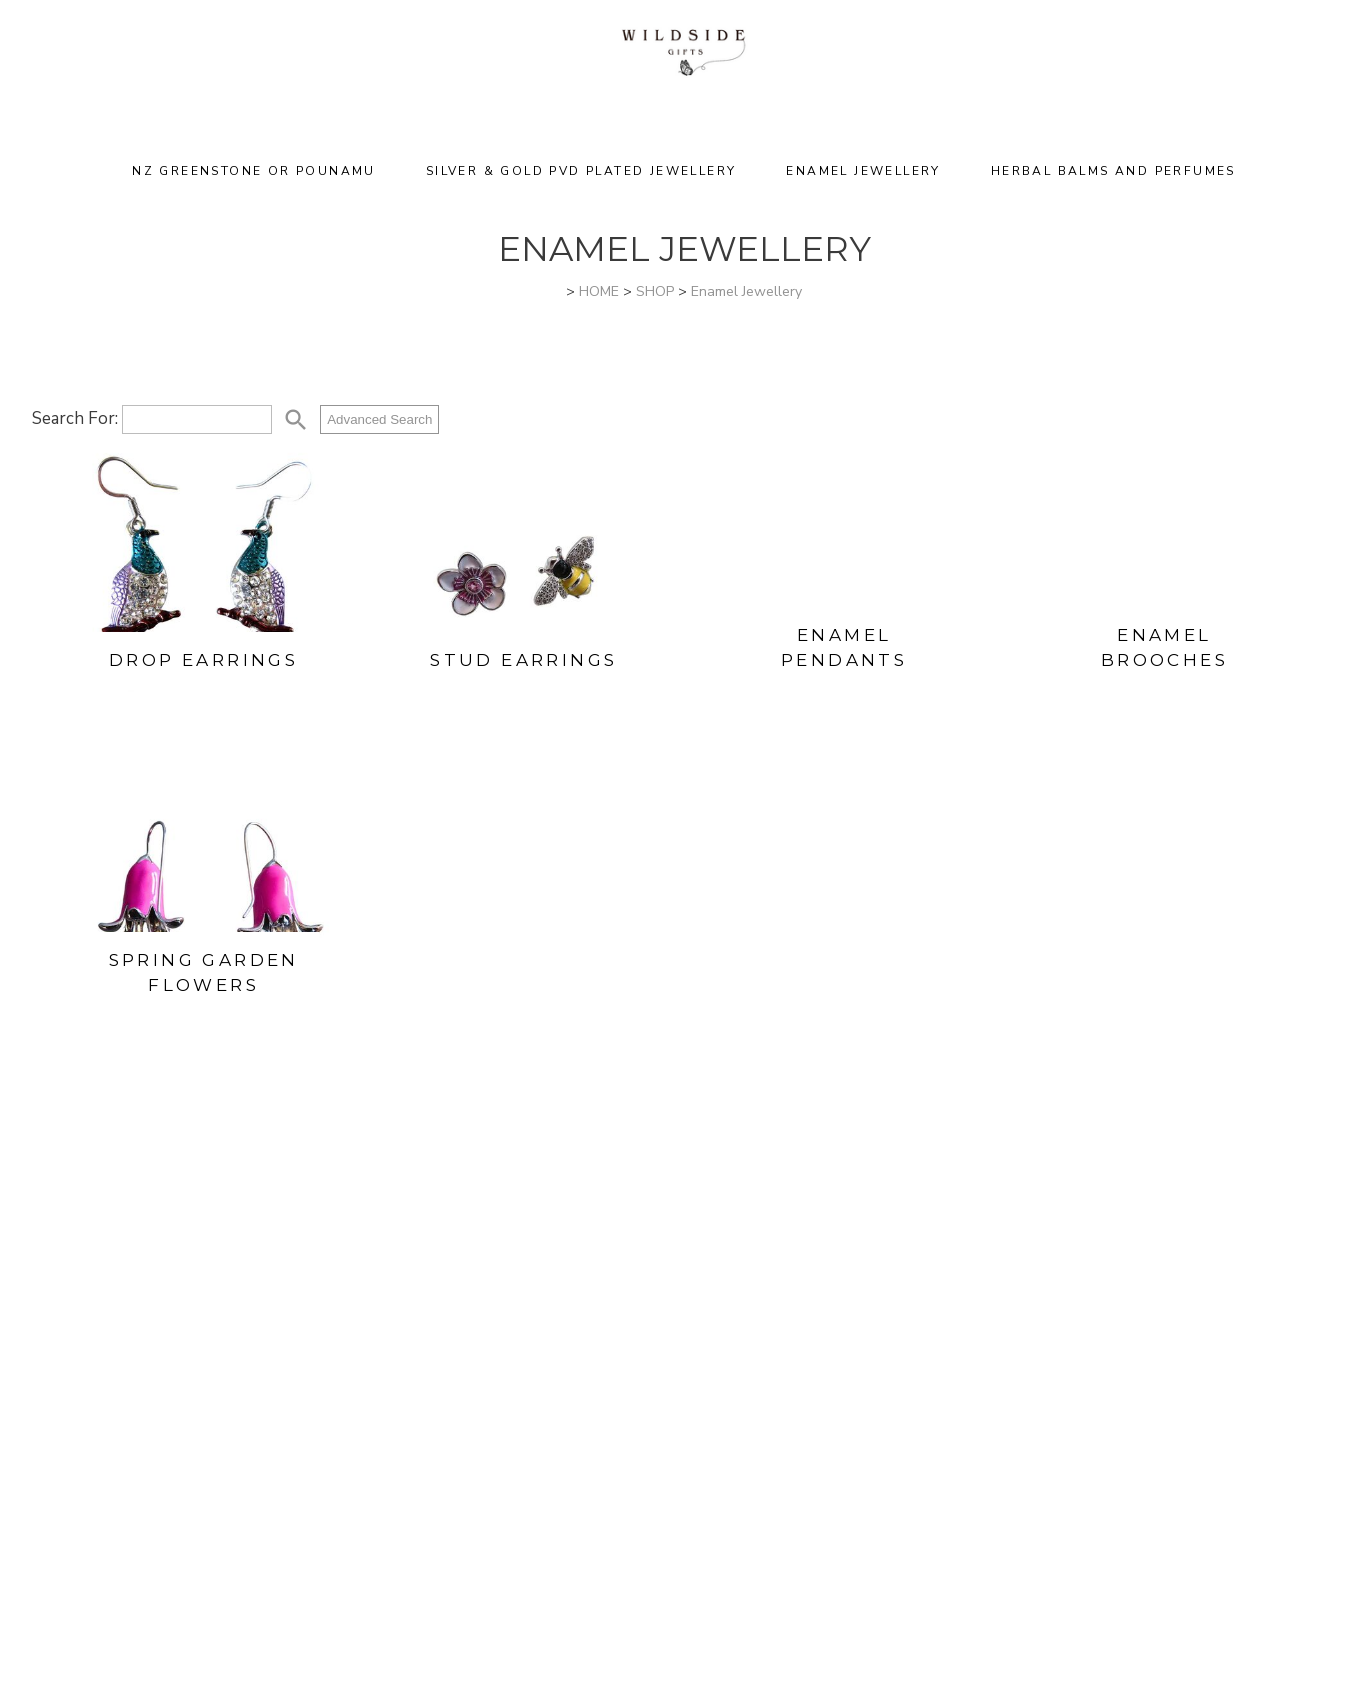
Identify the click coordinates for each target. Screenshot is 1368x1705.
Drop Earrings (203, 660)
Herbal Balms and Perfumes (1113, 171)
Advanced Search (379, 419)
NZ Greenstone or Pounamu (254, 171)
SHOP (655, 291)
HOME (599, 291)
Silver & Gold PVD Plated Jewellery (581, 171)
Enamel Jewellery (863, 171)
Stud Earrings (523, 660)
